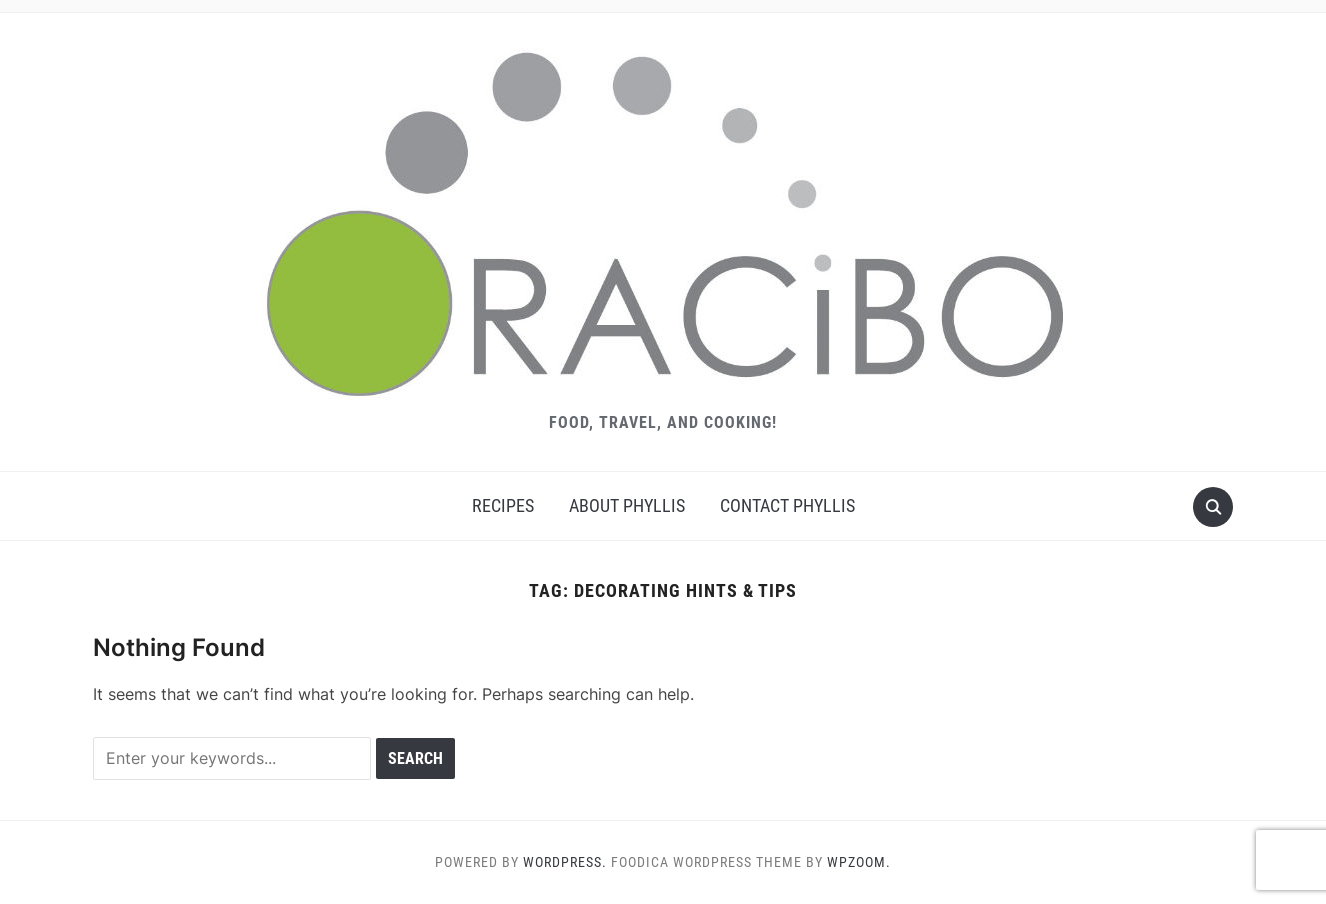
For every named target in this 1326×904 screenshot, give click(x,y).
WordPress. (565, 862)
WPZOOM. (859, 862)
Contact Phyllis (787, 505)
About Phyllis (627, 505)
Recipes (503, 505)
